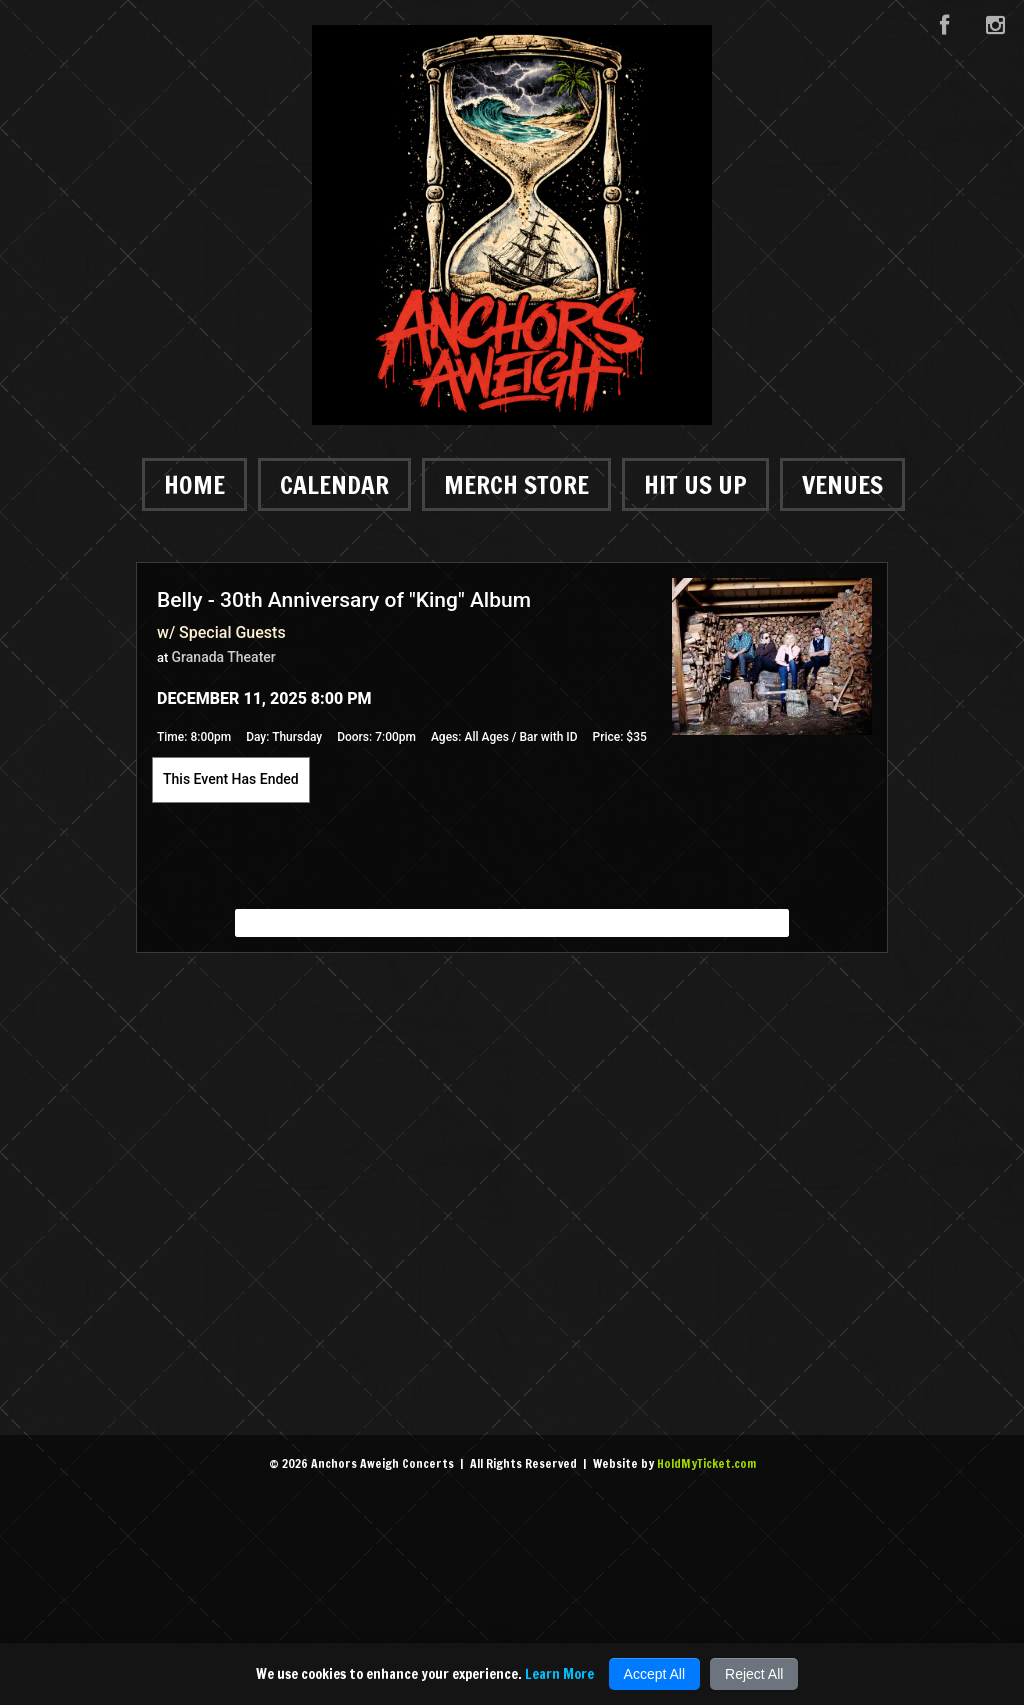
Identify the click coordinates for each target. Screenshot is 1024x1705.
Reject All (754, 1674)
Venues (842, 484)
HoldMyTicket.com (706, 1463)
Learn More (559, 1674)
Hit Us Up (695, 484)
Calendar (334, 484)
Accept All (654, 1674)
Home (194, 484)
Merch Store (516, 484)
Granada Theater (224, 657)
